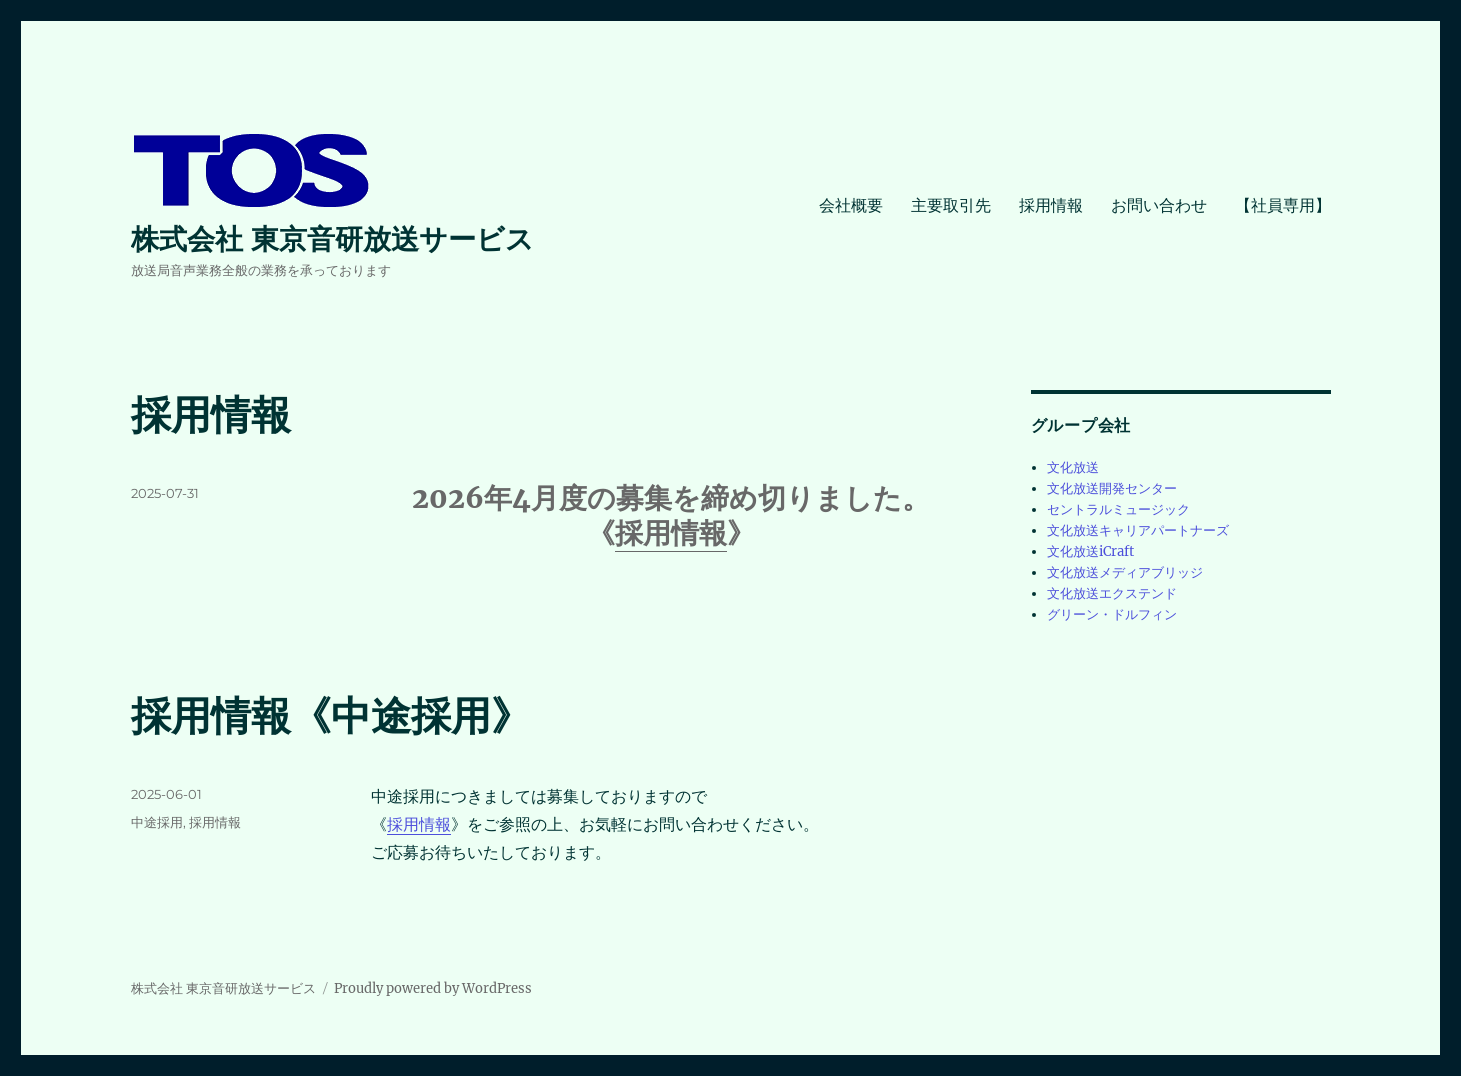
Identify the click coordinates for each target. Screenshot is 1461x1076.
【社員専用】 (1283, 205)
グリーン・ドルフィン (1112, 614)
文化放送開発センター (1112, 488)
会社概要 (851, 205)
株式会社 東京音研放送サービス (332, 239)
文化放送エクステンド (1112, 593)
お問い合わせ (1159, 205)
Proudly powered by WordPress (433, 988)
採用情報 (1051, 205)
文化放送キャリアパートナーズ (1138, 530)
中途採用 (157, 822)
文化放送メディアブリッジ (1125, 572)
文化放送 (1073, 467)
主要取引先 (951, 205)
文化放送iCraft (1090, 551)
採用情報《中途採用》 (331, 715)
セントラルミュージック (1118, 509)
